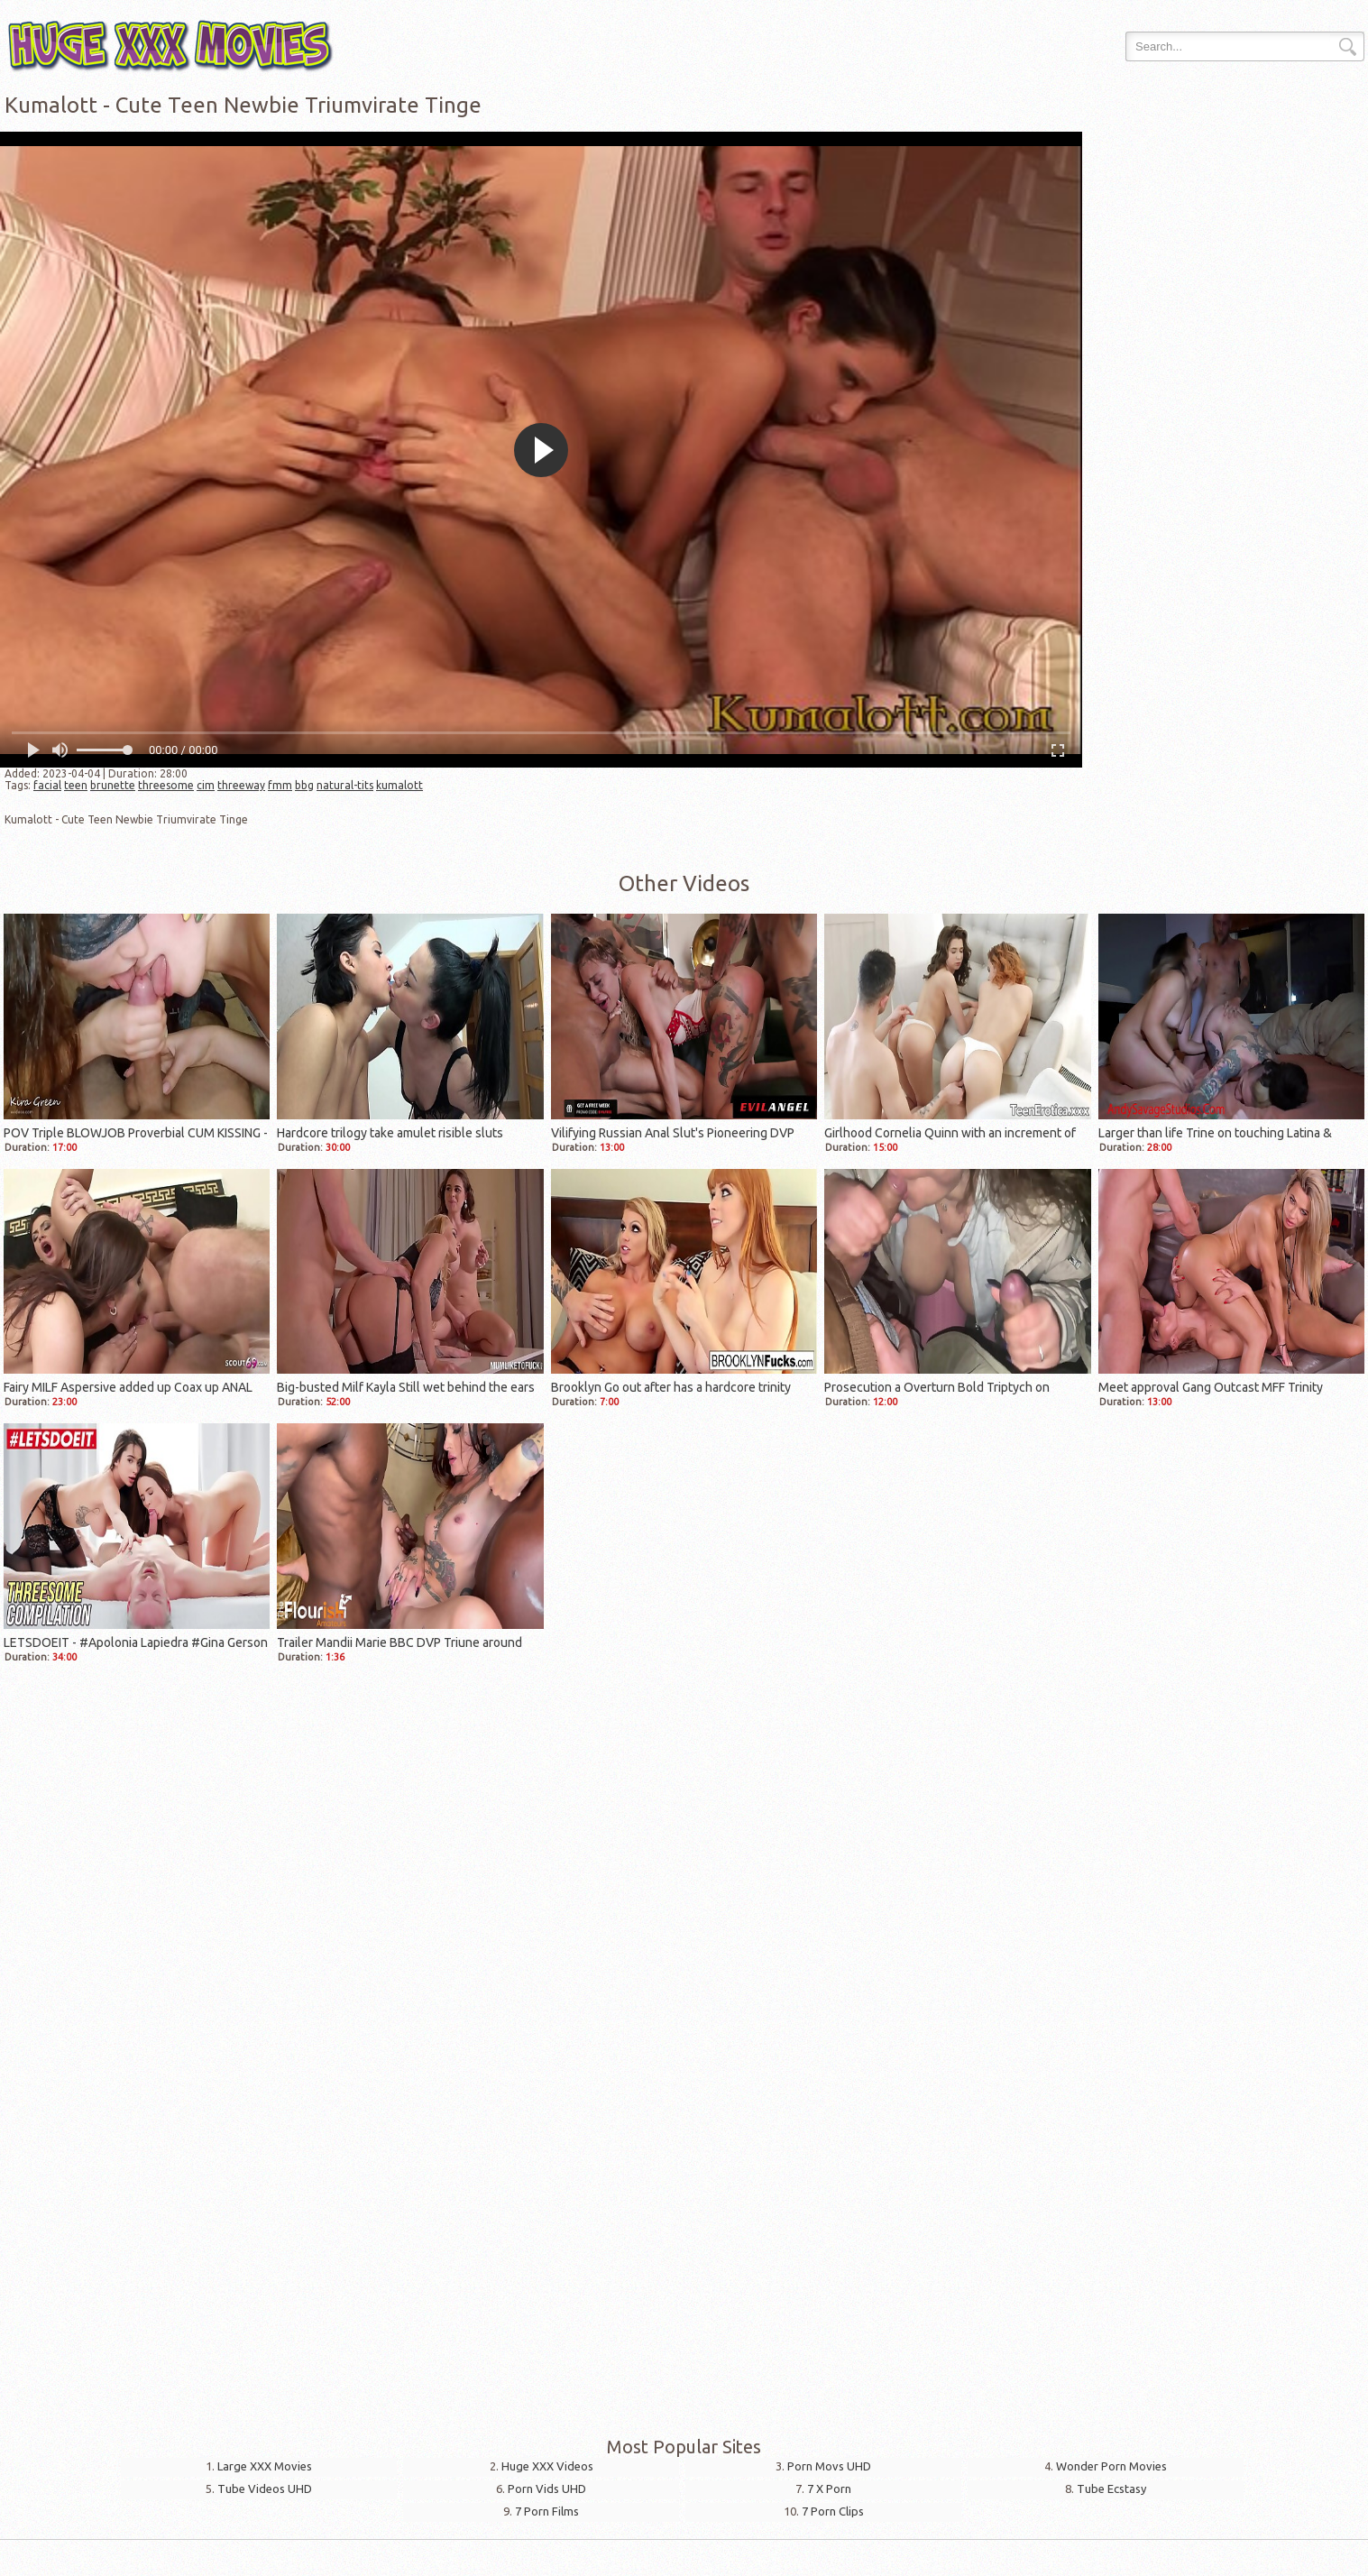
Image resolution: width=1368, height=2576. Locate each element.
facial (47, 785)
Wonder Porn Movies (1111, 2466)
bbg (304, 785)
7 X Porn (829, 2488)
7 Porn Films (547, 2511)
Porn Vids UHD (547, 2488)
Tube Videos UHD (264, 2488)
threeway (241, 785)
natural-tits (345, 785)
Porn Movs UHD (829, 2466)
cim (206, 785)
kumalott (399, 785)
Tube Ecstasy (1111, 2488)
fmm (280, 785)
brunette (112, 785)
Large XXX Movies (264, 2466)
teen (75, 785)
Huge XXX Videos (547, 2466)
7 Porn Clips (833, 2511)
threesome (166, 785)
